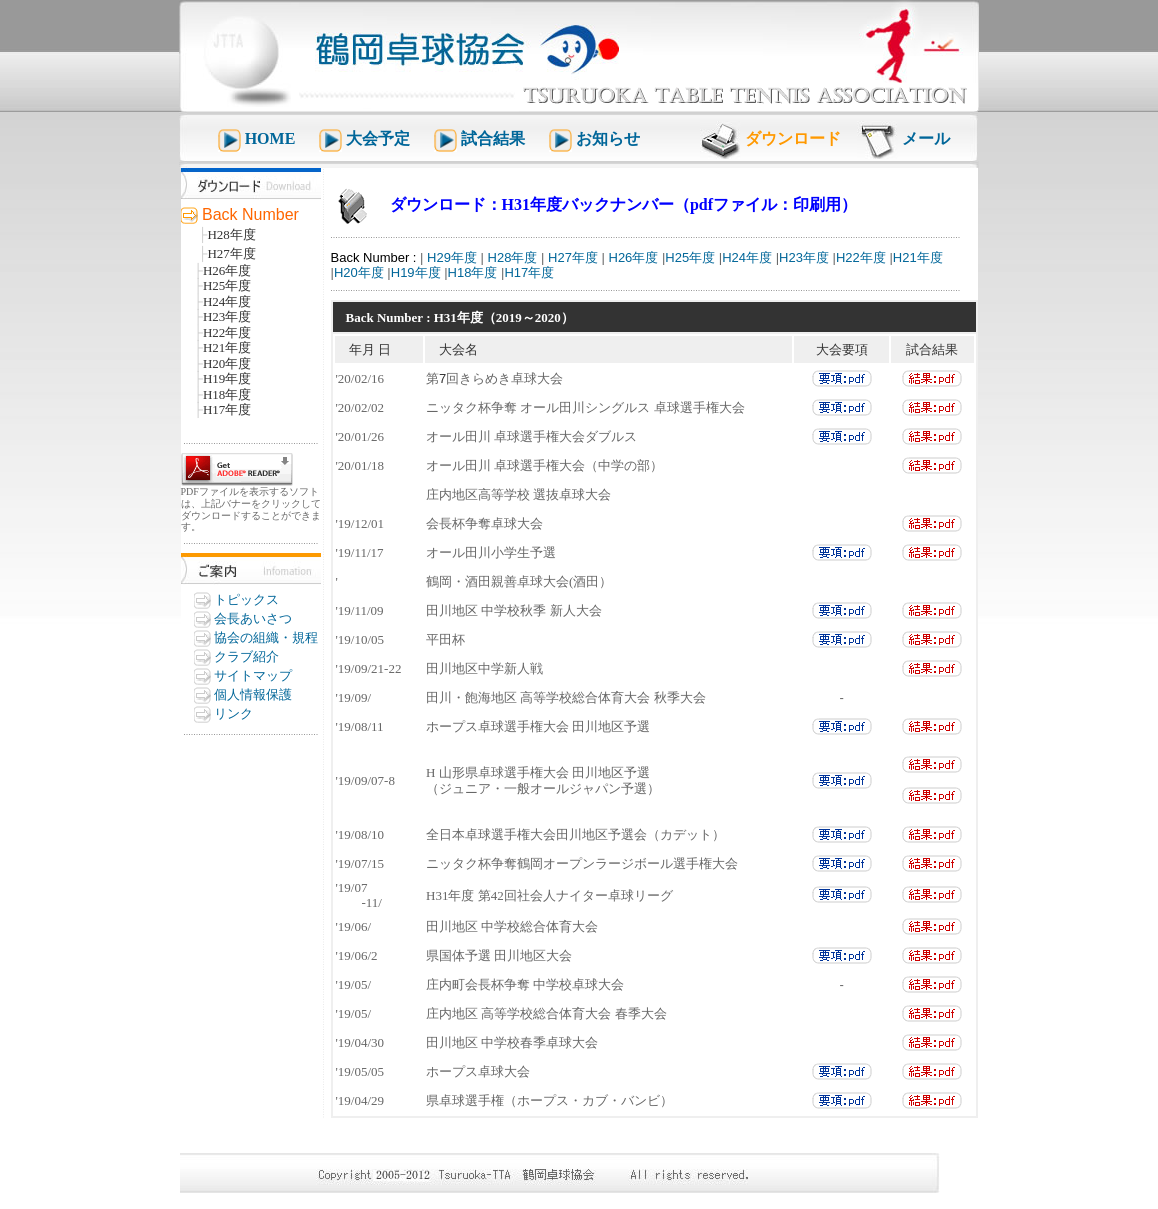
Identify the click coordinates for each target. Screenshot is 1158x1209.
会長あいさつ (253, 618)
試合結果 (495, 138)
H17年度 (529, 272)
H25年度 (690, 257)
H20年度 (359, 272)
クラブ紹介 (246, 656)
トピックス (246, 599)
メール (926, 138)
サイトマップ (253, 675)
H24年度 (747, 257)
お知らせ (608, 138)
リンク (233, 713)
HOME (270, 138)
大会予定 (380, 138)
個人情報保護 (253, 694)
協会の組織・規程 (266, 637)
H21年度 (918, 257)
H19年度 (416, 272)
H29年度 (449, 257)
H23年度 (804, 257)
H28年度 (510, 257)
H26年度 (631, 257)
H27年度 (570, 257)
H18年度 (473, 272)
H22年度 (861, 257)
